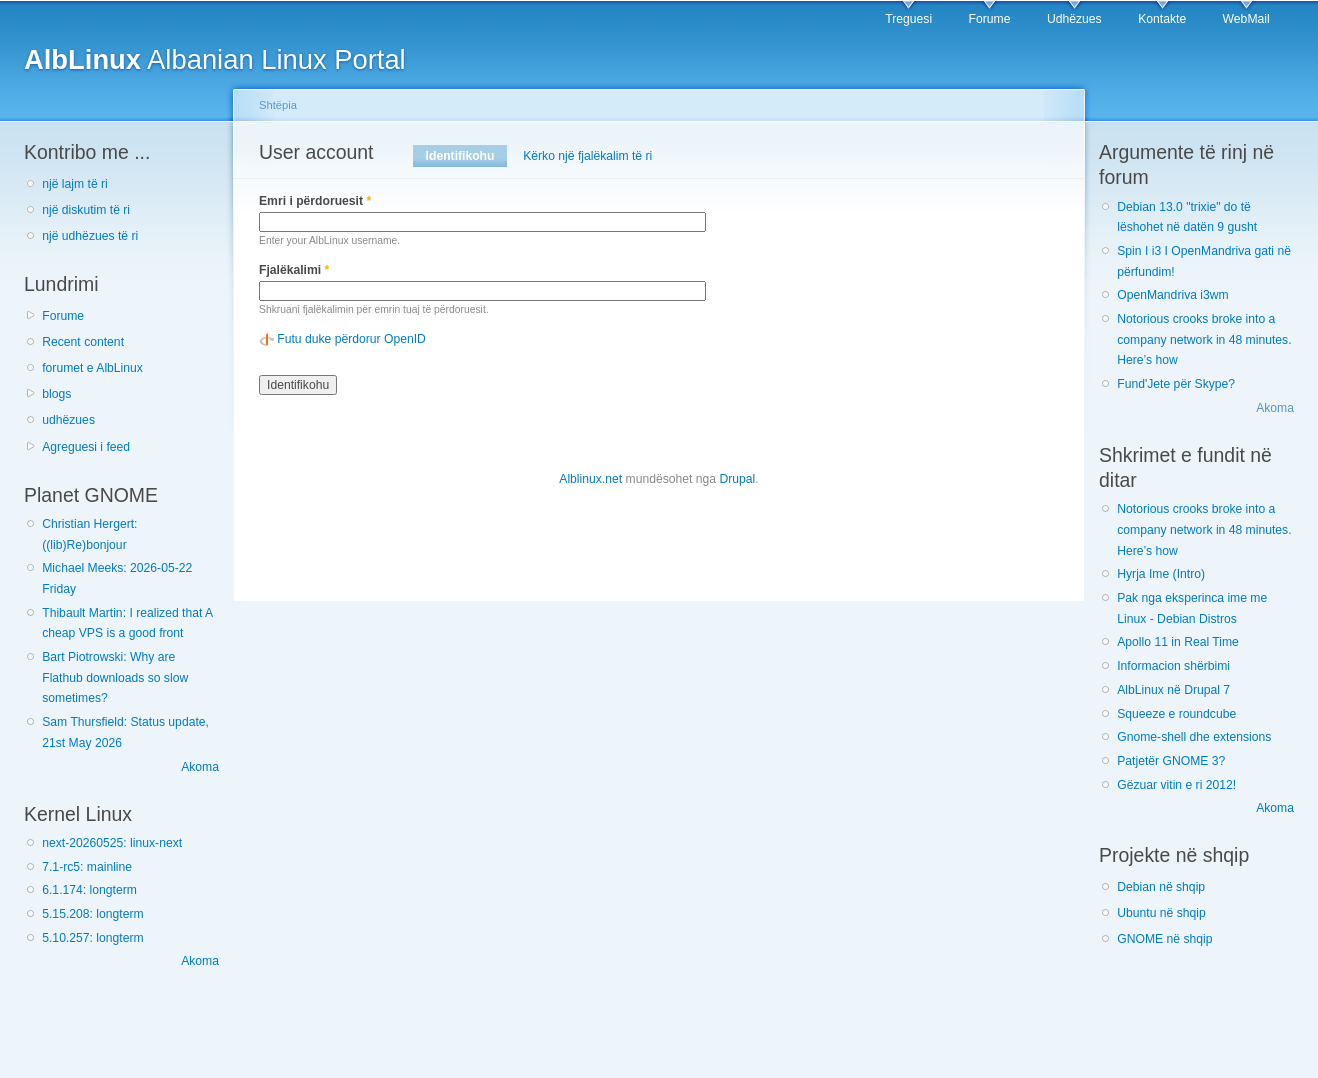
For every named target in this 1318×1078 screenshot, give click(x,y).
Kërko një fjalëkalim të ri (587, 156)
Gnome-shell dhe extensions (1194, 737)
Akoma (200, 767)
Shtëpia (278, 105)
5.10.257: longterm (92, 938)
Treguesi (908, 19)
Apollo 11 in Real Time (1178, 642)
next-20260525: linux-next (112, 843)
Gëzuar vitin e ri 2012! (1176, 785)
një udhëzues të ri (90, 236)
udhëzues (68, 420)
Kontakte (1162, 19)
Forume (990, 19)
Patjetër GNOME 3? (1171, 761)
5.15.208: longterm (92, 914)
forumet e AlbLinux (92, 368)
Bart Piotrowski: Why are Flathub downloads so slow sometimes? (115, 677)
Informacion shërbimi (1173, 666)
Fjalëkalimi (294, 270)
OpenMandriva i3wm (1172, 295)
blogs (56, 394)
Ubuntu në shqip (1161, 913)
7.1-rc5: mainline (87, 867)
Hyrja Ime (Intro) (1161, 574)
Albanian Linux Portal (215, 59)
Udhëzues (1074, 19)
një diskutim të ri (86, 210)
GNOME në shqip (1164, 939)
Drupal (737, 479)
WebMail (1246, 19)
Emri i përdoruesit (315, 201)
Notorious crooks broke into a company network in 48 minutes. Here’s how (1204, 339)
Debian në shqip (1161, 887)
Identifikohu (466, 156)
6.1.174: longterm (89, 890)
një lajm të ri (75, 184)
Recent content (83, 342)
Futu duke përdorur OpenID (351, 339)
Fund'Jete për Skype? (1176, 384)
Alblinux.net (590, 479)
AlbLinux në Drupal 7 (1173, 690)
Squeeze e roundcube (1176, 714)
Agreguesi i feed (86, 447)
